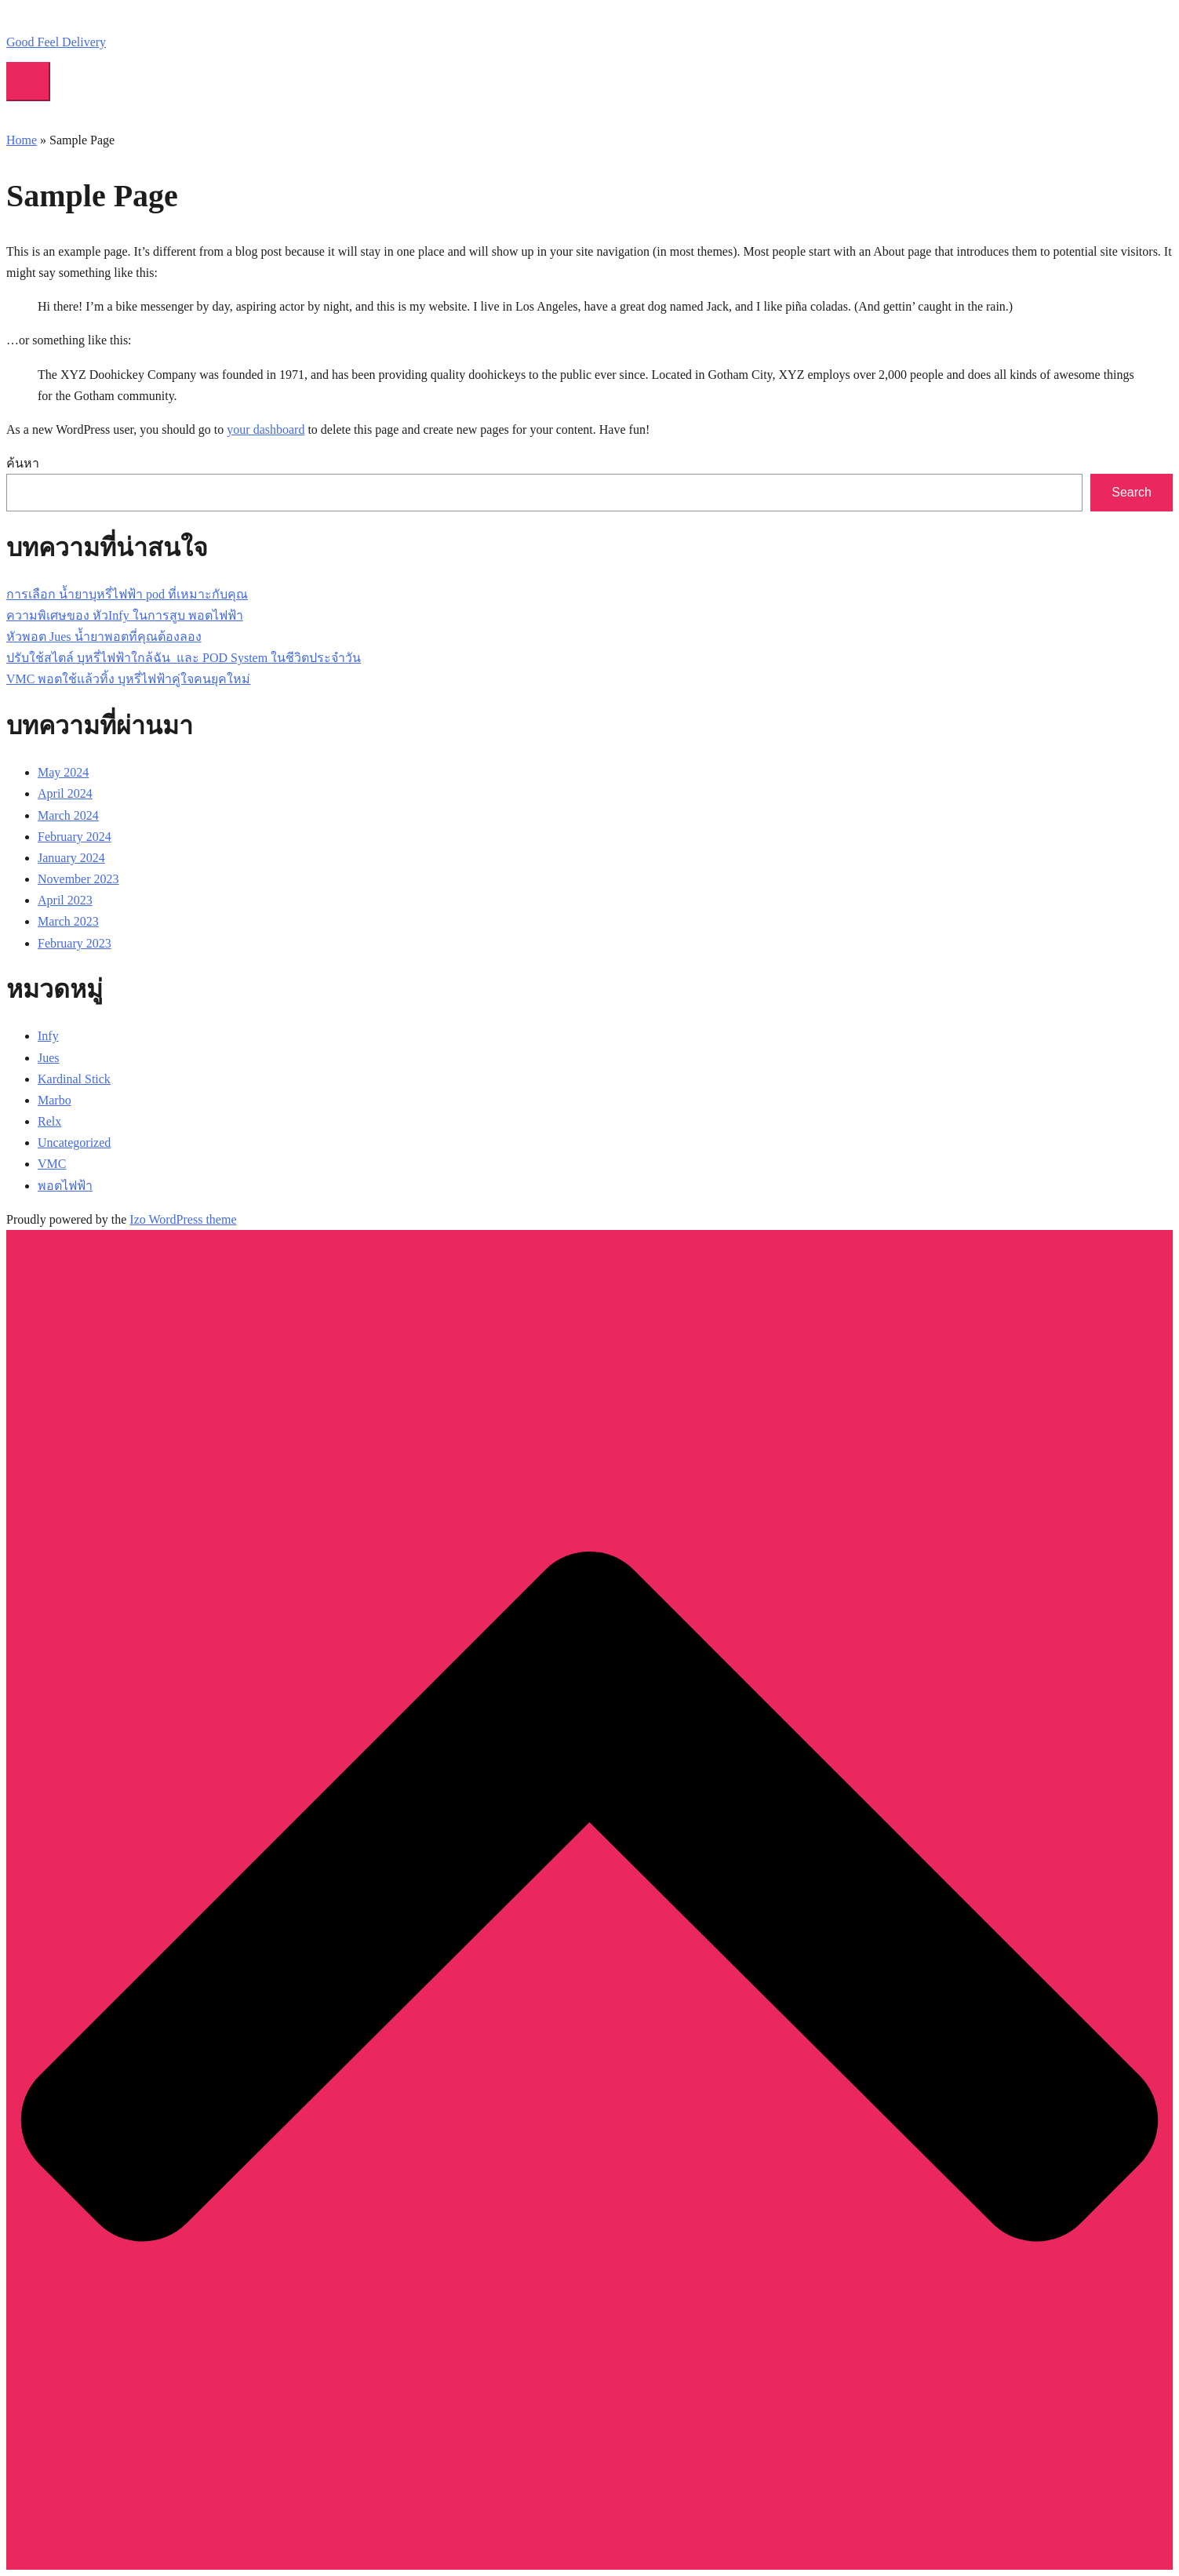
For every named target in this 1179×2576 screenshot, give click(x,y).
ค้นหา (22, 463)
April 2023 (65, 900)
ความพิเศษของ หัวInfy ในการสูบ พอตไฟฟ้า (124, 615)
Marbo (54, 1100)
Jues (49, 1057)
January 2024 (71, 857)
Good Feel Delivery (56, 42)
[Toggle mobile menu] (28, 81)
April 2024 (65, 793)
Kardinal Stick (74, 1079)
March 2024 (68, 815)
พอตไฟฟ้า (65, 1185)
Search (1132, 492)
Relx (49, 1121)
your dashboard (265, 429)
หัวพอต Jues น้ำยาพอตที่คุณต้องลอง (104, 636)
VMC (52, 1163)
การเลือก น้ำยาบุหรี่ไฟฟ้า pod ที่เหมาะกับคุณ (127, 594)
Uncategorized (74, 1142)
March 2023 (68, 921)
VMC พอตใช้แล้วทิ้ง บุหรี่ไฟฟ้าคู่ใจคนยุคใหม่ (128, 679)
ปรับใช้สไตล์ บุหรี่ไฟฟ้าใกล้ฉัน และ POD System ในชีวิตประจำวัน (183, 657)
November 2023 (78, 879)
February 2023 (74, 943)
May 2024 (63, 772)
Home (21, 140)
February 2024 (74, 836)
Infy (48, 1035)
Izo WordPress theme (182, 1219)
